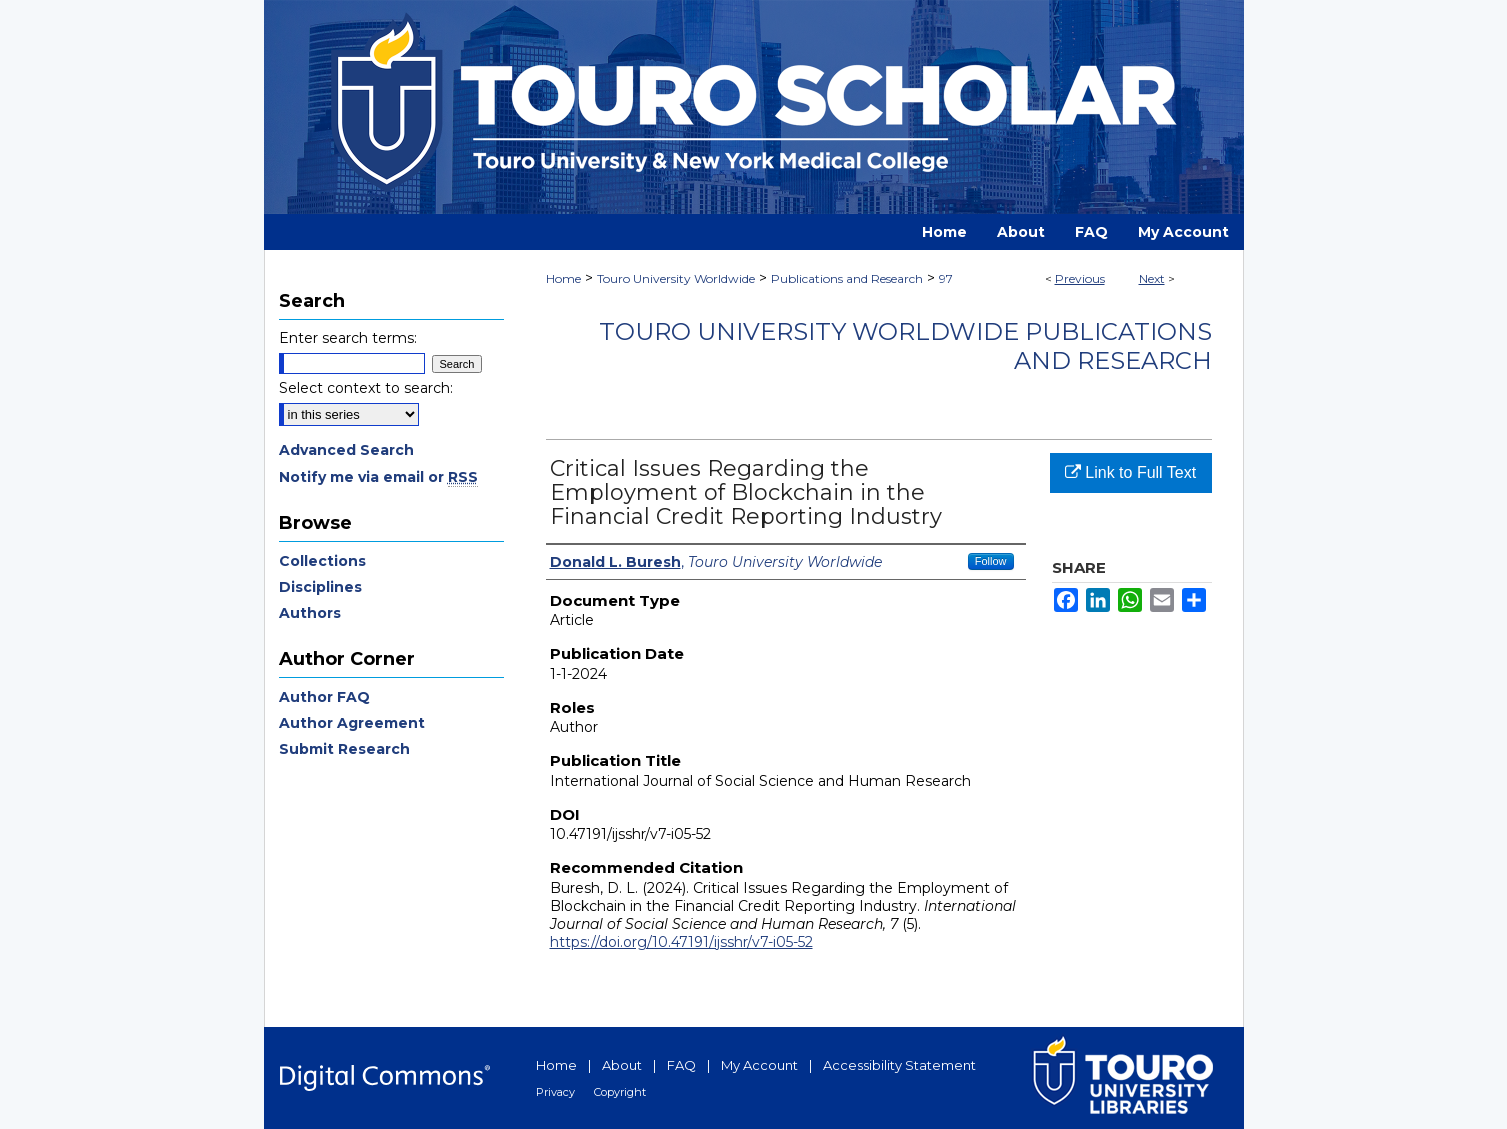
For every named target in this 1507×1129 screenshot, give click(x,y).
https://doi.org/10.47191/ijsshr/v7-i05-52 (681, 942)
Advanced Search (346, 450)
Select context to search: (366, 388)
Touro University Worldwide (676, 278)
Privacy (555, 1092)
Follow (991, 561)
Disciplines (320, 587)
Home (563, 278)
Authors (310, 613)
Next (1152, 278)
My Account (759, 1065)
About (622, 1065)
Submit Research (344, 749)
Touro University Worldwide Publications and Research (905, 346)
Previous (1080, 278)
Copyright (620, 1092)
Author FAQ (324, 697)
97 (946, 278)
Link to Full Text (1130, 472)
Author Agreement (352, 723)
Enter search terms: (348, 338)
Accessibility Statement (899, 1065)
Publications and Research (847, 278)
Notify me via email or (378, 477)
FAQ (681, 1065)
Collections (322, 561)
